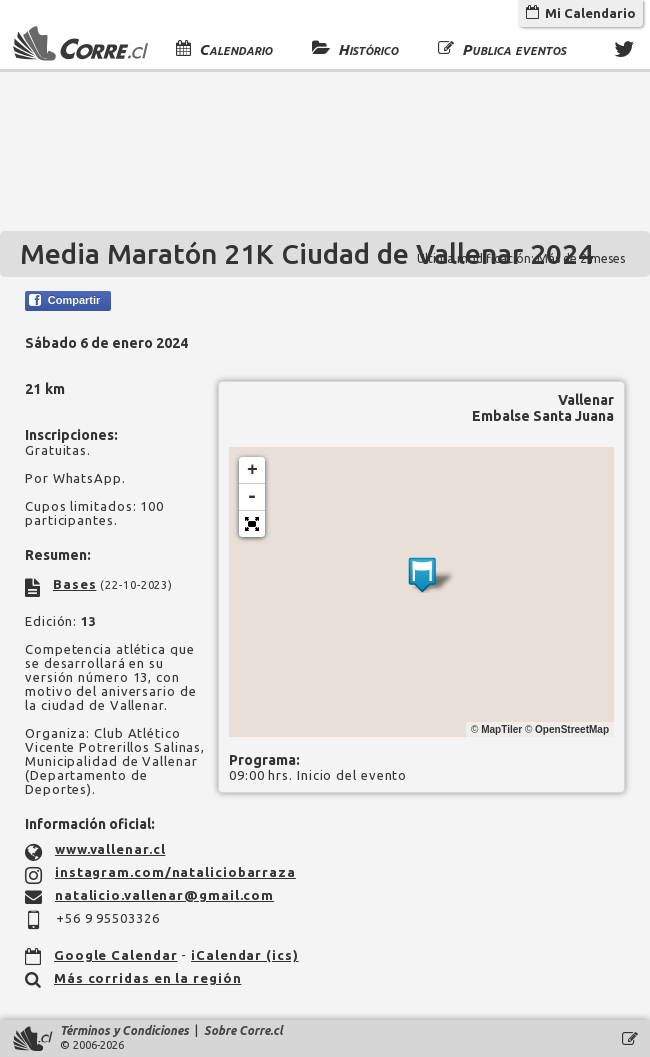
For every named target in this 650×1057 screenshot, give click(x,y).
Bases (75, 584)
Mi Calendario (581, 13)
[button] (252, 524)
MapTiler (501, 729)
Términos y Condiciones (124, 1030)
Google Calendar (116, 955)
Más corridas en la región (148, 978)
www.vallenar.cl (110, 849)
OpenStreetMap (572, 729)
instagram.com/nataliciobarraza (175, 872)
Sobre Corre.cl (243, 1030)
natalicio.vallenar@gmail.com (164, 895)
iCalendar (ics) (245, 955)
